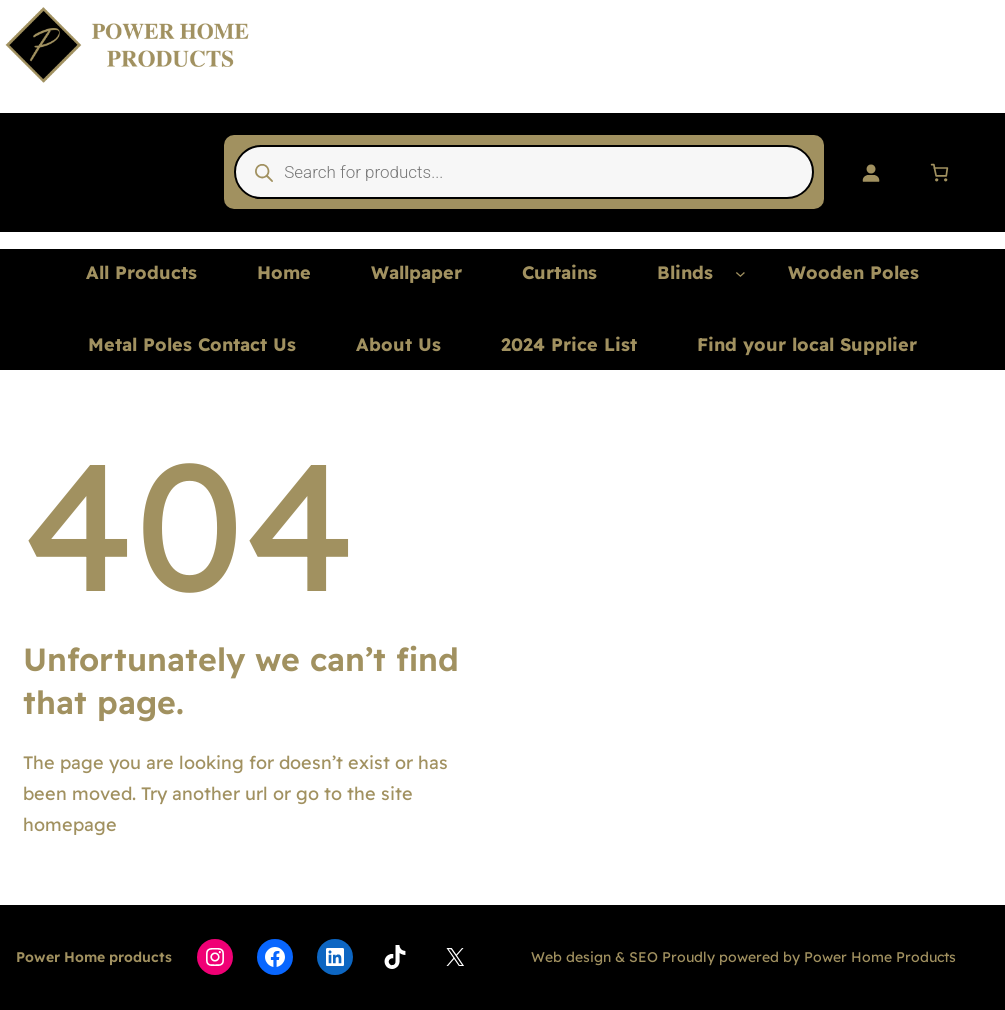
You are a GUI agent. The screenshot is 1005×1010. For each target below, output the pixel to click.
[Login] (870, 172)
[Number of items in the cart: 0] (939, 172)
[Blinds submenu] (740, 273)
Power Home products (94, 957)
